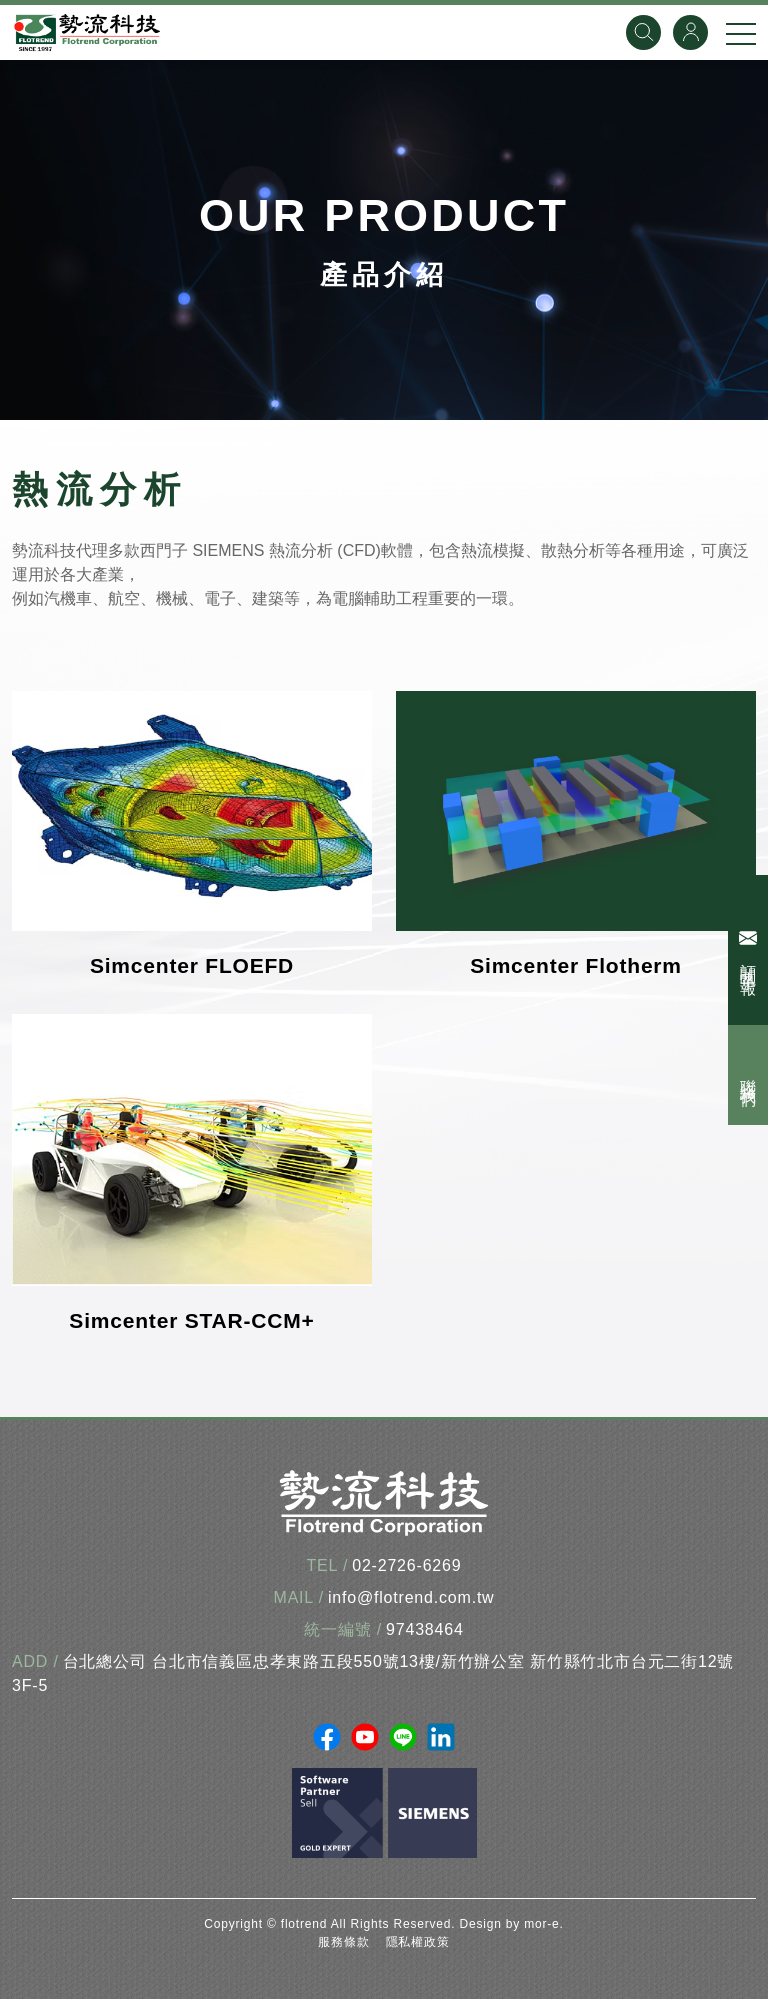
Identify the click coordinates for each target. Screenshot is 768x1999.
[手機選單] (741, 33)
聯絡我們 (748, 1075)
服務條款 (343, 1942)
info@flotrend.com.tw (411, 1597)
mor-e (541, 1924)
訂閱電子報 (750, 950)
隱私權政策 (418, 1942)
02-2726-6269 (406, 1565)
